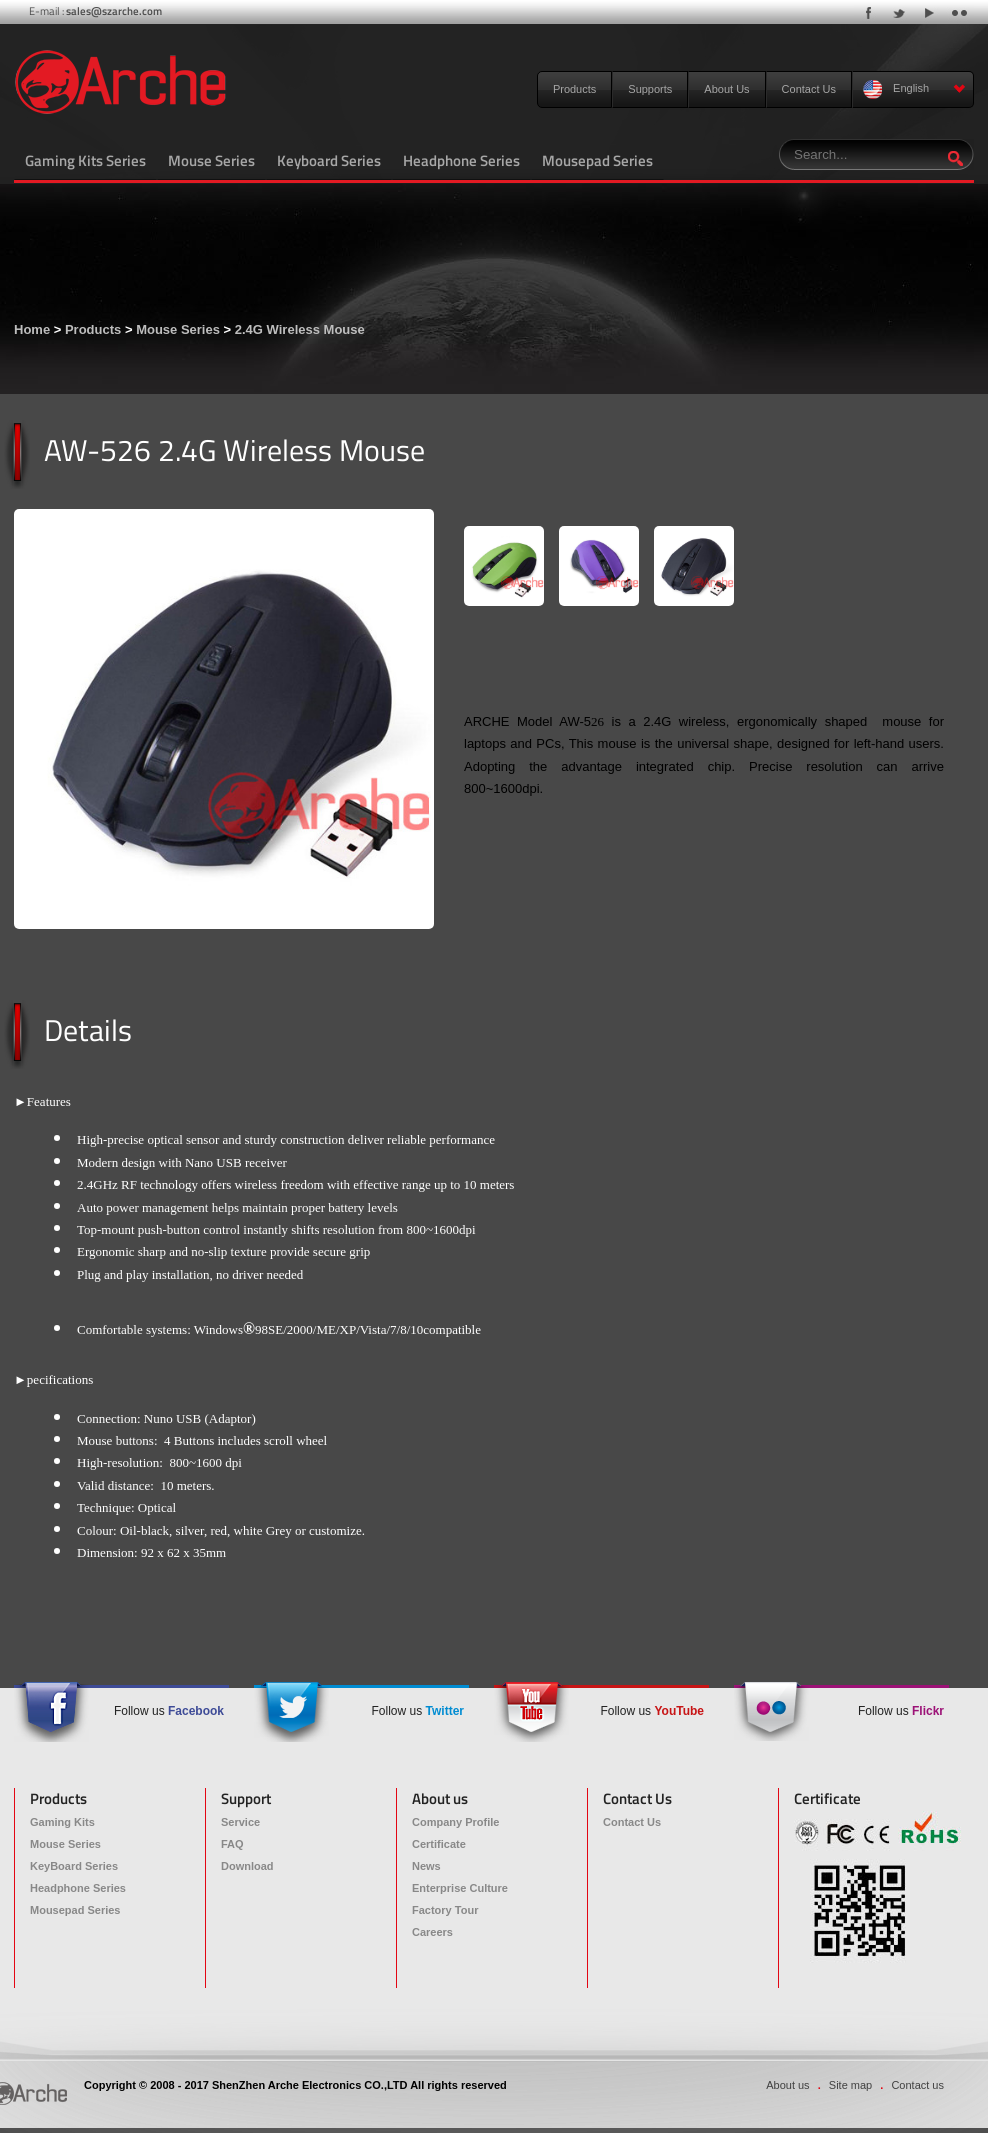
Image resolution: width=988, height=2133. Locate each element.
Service (240, 1822)
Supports (650, 89)
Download (247, 1866)
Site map (850, 2085)
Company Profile (455, 1822)
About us (787, 2085)
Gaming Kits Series (85, 160)
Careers (432, 1932)
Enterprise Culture (460, 1888)
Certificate (439, 1844)
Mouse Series (211, 160)
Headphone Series (461, 160)
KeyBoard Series (74, 1866)
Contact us (917, 2085)
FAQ (232, 1844)
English (914, 89)
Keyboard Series (329, 160)
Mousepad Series (597, 160)
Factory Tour (445, 1910)
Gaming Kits (62, 1822)
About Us (726, 89)
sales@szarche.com (114, 11)
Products (574, 89)
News (426, 1866)
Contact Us (809, 89)
